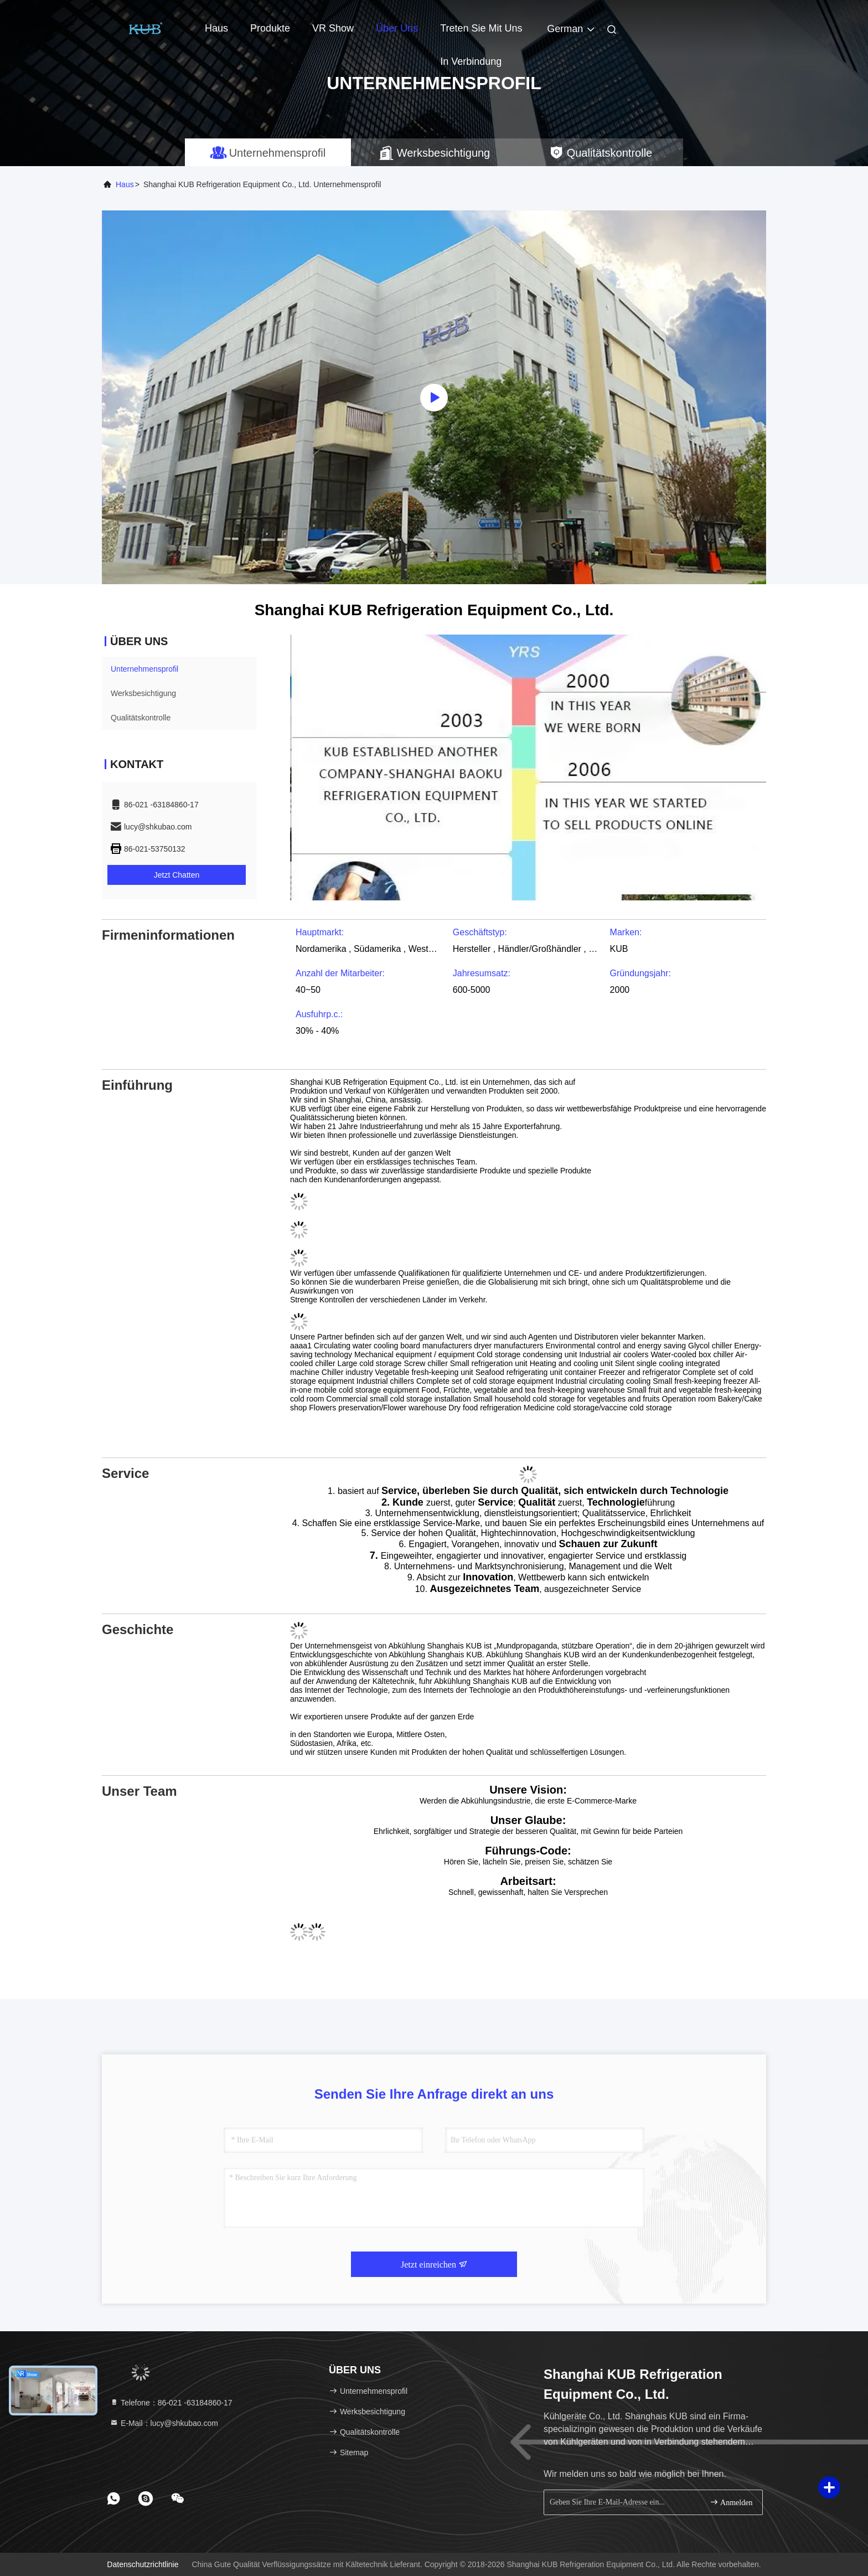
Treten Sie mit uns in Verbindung (481, 34)
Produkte (270, 28)
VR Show (333, 28)
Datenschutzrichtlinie (142, 2564)
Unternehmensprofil (144, 668)
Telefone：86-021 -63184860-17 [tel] (171, 2402)
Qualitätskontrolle (140, 717)
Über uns (397, 28)
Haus (216, 28)
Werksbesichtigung (143, 693)
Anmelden (731, 2502)
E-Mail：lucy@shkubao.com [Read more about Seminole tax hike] (164, 2423)
